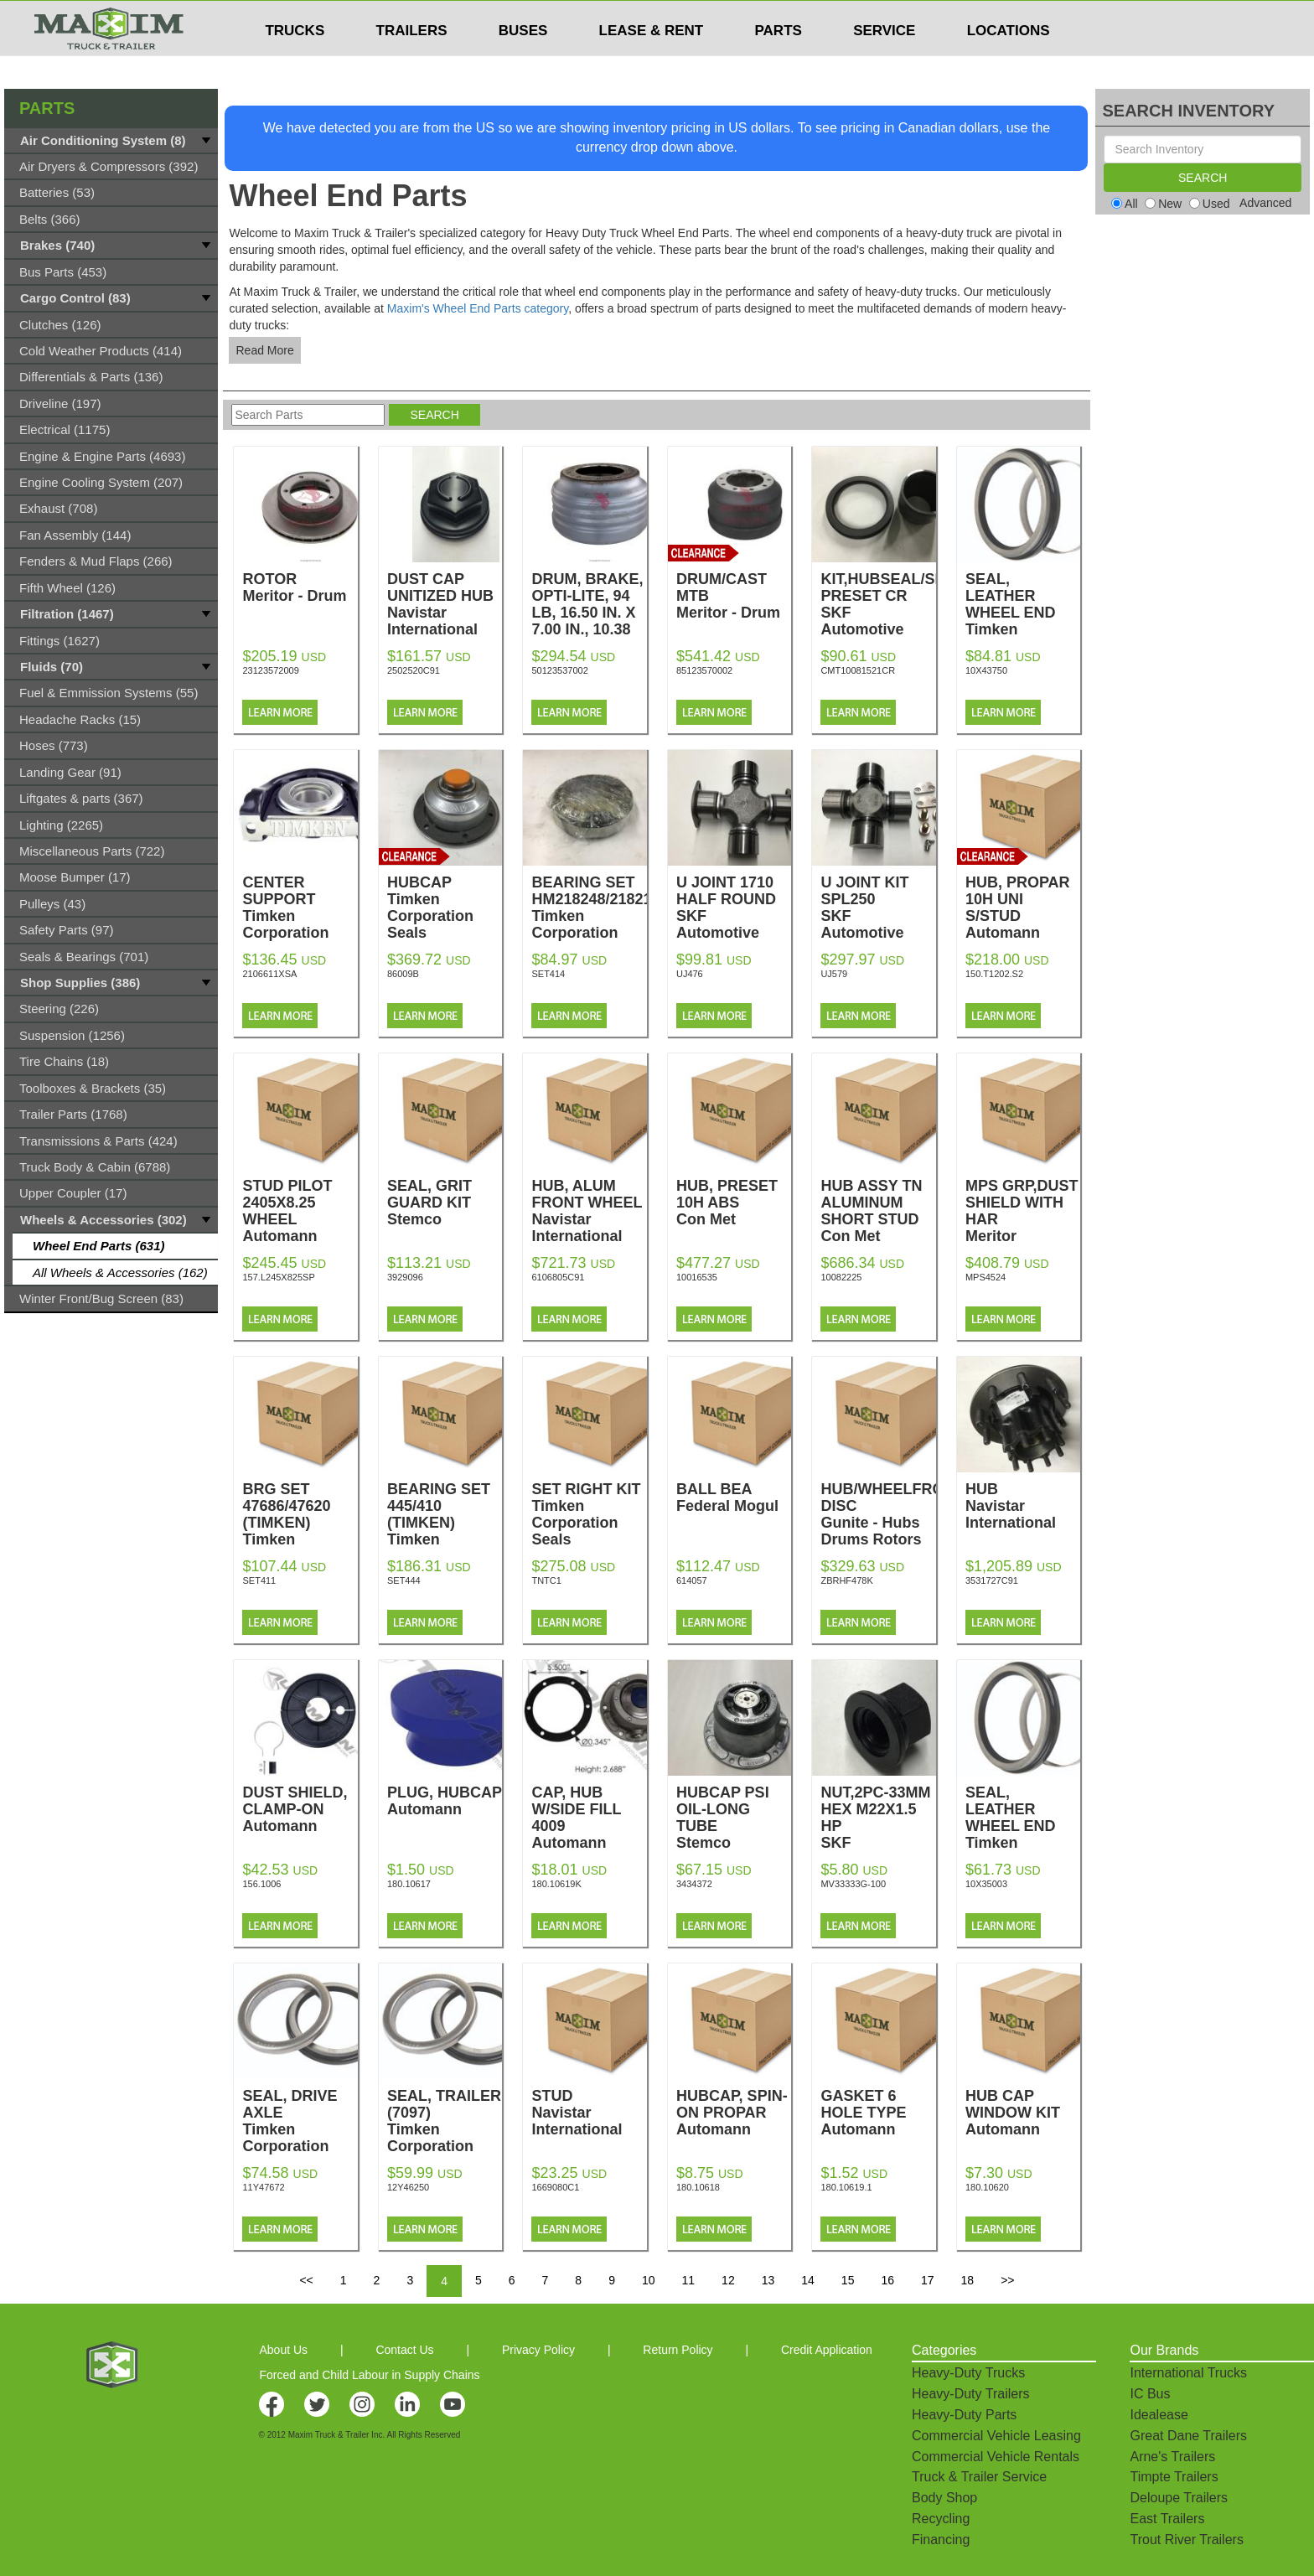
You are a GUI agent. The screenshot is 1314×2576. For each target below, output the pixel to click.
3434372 (694, 1884)
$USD (880, 17)
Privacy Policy (538, 2349)
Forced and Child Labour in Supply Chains (369, 2375)
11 (689, 2280)
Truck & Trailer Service (979, 2477)
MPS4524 (985, 1277)
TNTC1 (546, 1580)
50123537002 (559, 670)
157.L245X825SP (278, 1277)
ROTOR (299, 587)
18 (968, 2280)
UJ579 (833, 974)
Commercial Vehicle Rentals (995, 2456)
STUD (588, 2112)
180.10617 (409, 1884)
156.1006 (261, 1884)
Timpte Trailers (1174, 2477)
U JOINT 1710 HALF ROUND (733, 916)
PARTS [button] (778, 63)
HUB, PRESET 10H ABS (733, 1202)
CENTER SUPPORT (299, 907)
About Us (283, 2349)
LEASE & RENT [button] (651, 63)
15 (848, 2280)
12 (728, 2280)
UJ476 (689, 974)
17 (927, 2280)
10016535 (696, 1277)
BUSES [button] (523, 63)
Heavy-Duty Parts (964, 2415)
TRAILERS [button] (411, 63)
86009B (403, 974)
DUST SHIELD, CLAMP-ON (299, 1809)
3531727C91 (991, 1580)
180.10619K (556, 1884)
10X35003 (986, 1884)
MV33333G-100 (853, 1884)
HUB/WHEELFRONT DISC (892, 1514)
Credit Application (826, 2349)
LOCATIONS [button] (1008, 63)
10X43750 (986, 670)
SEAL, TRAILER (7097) (444, 2129)
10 (648, 2280)
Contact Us (404, 2349)
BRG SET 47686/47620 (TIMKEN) (299, 1523)
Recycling (941, 2518)
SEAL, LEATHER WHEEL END (1022, 621)
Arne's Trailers (1172, 2456)
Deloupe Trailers (1179, 2498)
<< (306, 2280)
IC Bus (1150, 2394)
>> (1007, 2280)
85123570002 (704, 670)
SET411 (259, 1580)
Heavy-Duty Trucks (968, 2373)
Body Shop (944, 2498)
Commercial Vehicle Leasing (996, 2436)
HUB (1022, 1506)
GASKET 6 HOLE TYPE (877, 2112)
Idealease (1158, 2415)
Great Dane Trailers (1188, 2436)
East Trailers (1167, 2518)
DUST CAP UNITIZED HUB (444, 604)
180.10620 (987, 2187)
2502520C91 (413, 670)
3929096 (405, 1277)
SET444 (404, 1580)
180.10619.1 (846, 2187)
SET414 (548, 974)
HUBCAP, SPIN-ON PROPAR (733, 2112)
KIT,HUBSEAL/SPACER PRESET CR (903, 612)
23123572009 (270, 670)
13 (768, 2280)
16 (887, 2280)
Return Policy (677, 2349)
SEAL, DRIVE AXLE (299, 2129)
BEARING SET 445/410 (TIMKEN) (444, 1523)
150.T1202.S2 (994, 974)
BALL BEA (733, 1497)
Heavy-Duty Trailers (970, 2394)
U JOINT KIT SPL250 (877, 916)
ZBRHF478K (846, 1580)
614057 (691, 1580)
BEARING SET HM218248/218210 (595, 907)
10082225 (840, 1277)
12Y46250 (408, 2187)
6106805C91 (557, 1277)
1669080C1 (555, 2187)
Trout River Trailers (1186, 2539)
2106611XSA (269, 974)
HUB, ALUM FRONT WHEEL (588, 1210)
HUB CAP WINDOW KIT (1022, 2112)
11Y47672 (263, 2187)
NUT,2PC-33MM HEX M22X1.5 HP (877, 1834)
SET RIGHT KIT (588, 1514)
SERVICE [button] (884, 63)
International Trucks (1188, 2373)
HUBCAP (444, 907)
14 (808, 2280)
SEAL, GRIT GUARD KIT (444, 1202)
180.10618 (698, 2187)
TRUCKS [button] (294, 63)
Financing (941, 2539)
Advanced (1265, 202)
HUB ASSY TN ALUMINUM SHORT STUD (877, 1210)
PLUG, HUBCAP (444, 1801)
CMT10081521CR (857, 670)
